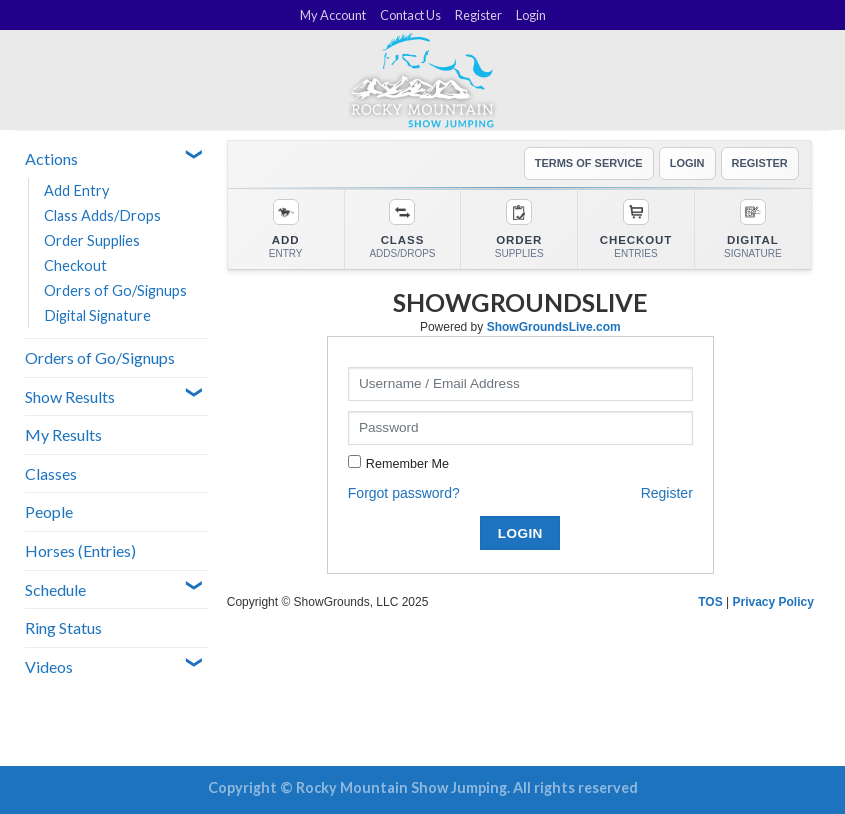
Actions (51, 158)
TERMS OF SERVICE (589, 163)
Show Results (70, 396)
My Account (333, 15)
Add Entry (76, 190)
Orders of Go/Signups (115, 290)
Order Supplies (92, 240)
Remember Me (407, 464)
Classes (51, 473)
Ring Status (63, 627)
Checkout (75, 265)
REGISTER (760, 163)
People (49, 511)
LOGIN (687, 163)
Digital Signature (97, 315)
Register (478, 15)
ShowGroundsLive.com (554, 327)
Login (531, 15)
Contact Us (410, 15)
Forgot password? (404, 493)
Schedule (55, 589)
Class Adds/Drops (102, 215)
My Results (63, 434)
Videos (49, 666)
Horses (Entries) (80, 550)
